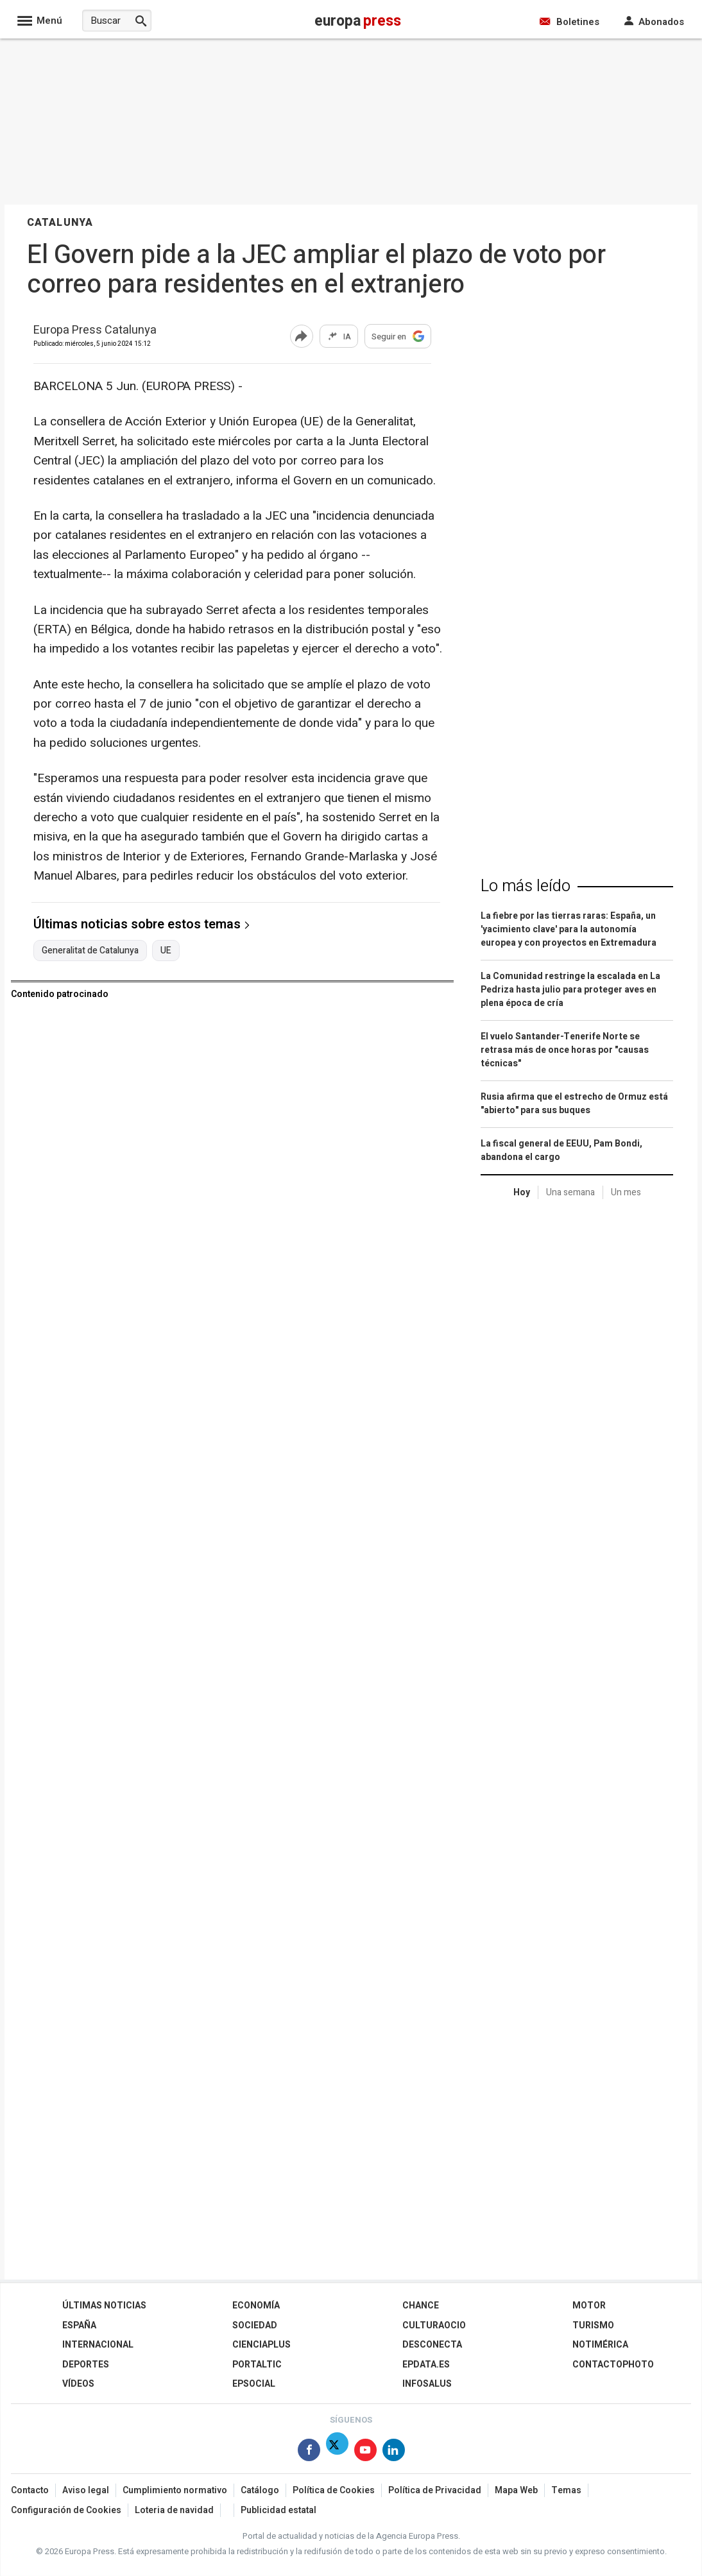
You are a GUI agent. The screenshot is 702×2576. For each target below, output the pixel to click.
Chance (420, 2305)
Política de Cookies (334, 2490)
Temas (566, 2490)
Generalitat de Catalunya (90, 950)
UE (165, 950)
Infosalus (427, 2384)
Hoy (521, 1192)
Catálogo (260, 2490)
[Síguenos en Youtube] (365, 2452)
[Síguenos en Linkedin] (394, 2452)
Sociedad (254, 2325)
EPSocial (253, 2384)
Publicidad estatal (278, 2510)
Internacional (97, 2344)
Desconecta (432, 2344)
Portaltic (257, 2364)
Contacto (30, 2490)
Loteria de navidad (174, 2510)
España (79, 2325)
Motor (589, 2305)
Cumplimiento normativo (175, 2490)
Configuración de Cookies (66, 2510)
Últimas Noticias (104, 2305)
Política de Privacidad (434, 2490)
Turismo (593, 2325)
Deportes (85, 2364)
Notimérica (600, 2344)
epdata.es (426, 2364)
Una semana (570, 1192)
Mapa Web (516, 2490)
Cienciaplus (261, 2344)
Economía (256, 2305)
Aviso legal (85, 2490)
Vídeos (78, 2384)
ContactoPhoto (613, 2364)
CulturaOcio (434, 2325)
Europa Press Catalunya (95, 330)
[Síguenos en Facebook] (309, 2452)
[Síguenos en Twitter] (337, 2452)
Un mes (626, 1192)
